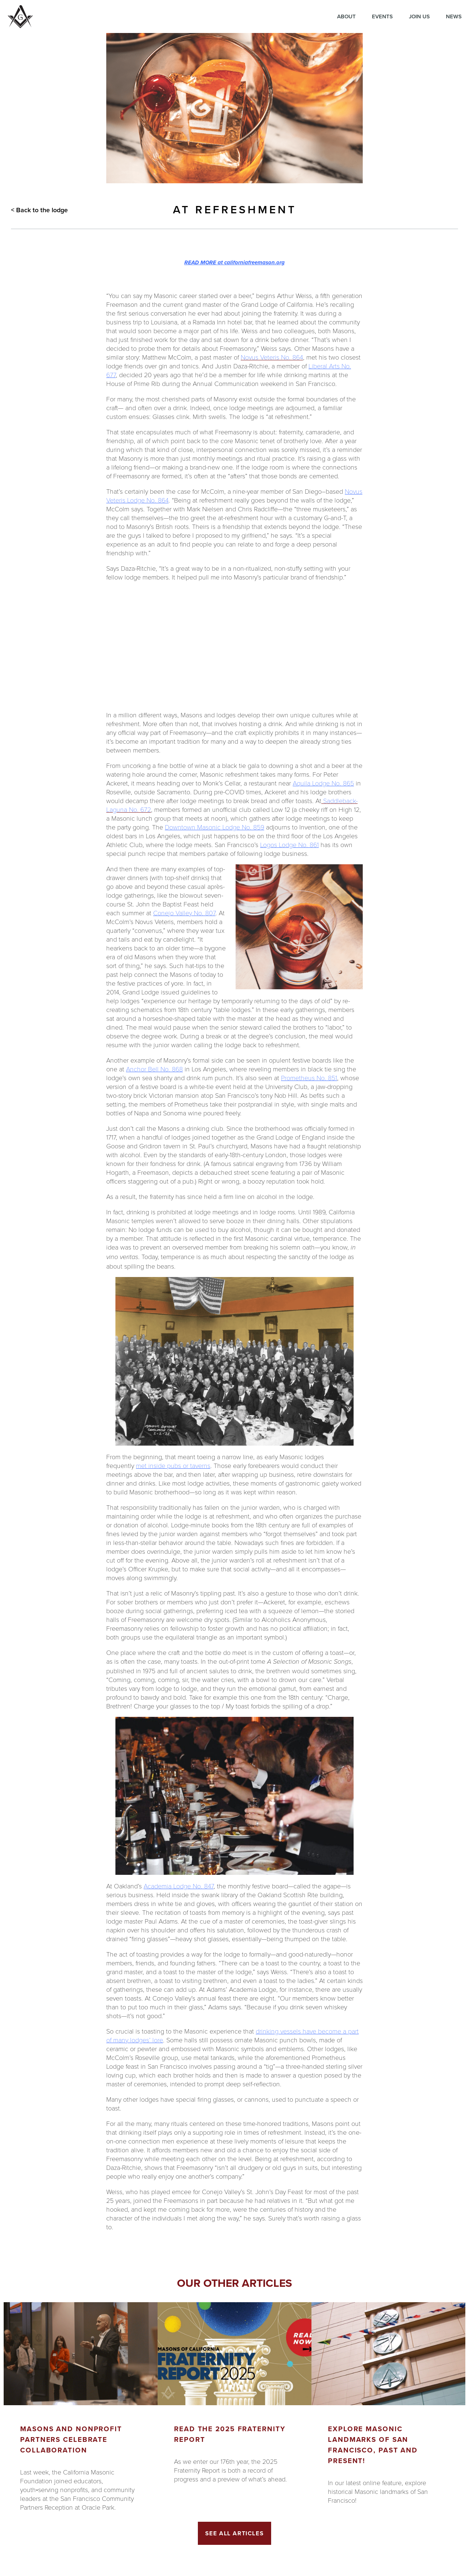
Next (461, 2421)
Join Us (419, 16)
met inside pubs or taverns (173, 1465)
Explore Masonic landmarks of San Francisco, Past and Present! (373, 2445)
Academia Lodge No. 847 (179, 1885)
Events (382, 16)
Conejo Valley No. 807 (184, 912)
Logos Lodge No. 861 (289, 844)
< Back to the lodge (39, 210)
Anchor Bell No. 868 (154, 1068)
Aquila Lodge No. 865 (323, 783)
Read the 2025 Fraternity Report (229, 2434)
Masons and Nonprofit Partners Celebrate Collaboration (71, 2439)
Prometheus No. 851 (309, 1077)
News (454, 16)
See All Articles (234, 2533)
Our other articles (234, 2283)
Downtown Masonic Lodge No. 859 (214, 827)
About (346, 16)
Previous (7, 2421)
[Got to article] (81, 2353)
